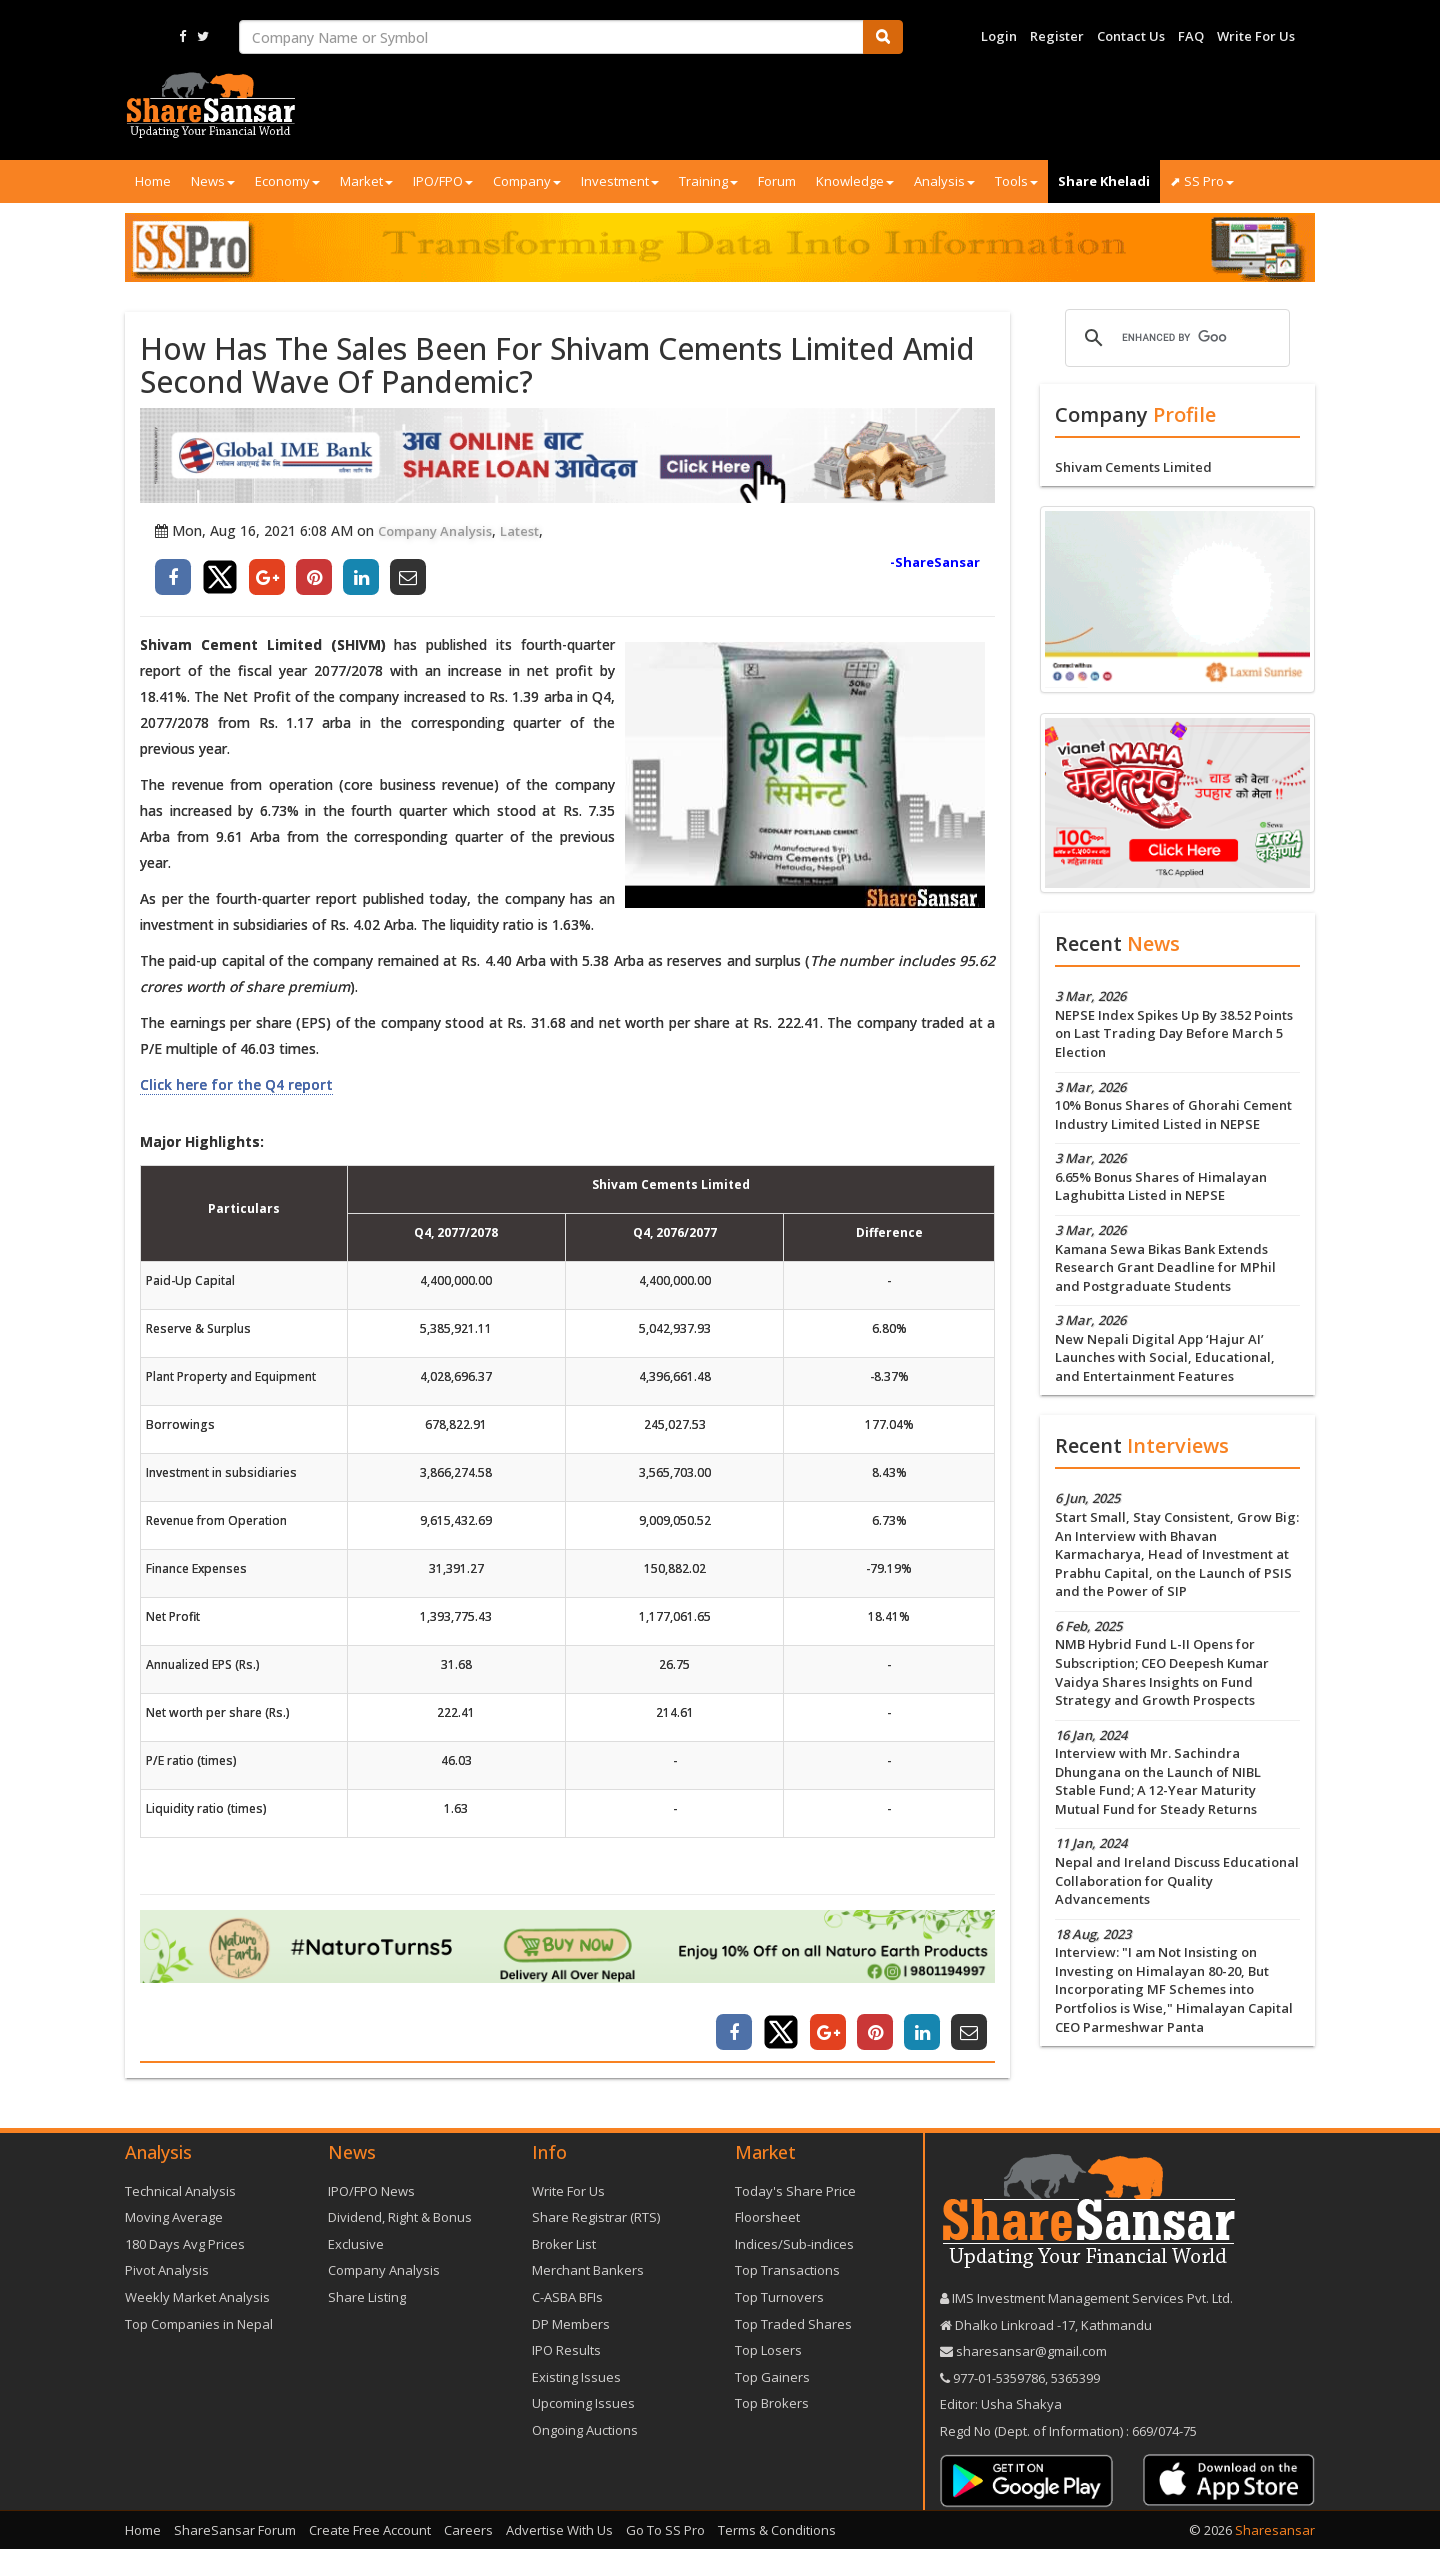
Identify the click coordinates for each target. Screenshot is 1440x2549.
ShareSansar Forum (235, 2530)
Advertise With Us (559, 2530)
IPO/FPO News (371, 2191)
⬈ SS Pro (1202, 181)
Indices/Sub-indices (794, 2244)
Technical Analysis (180, 2191)
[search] (1174, 338)
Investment (620, 181)
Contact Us (1131, 36)
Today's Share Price (795, 2191)
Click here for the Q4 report (236, 1084)
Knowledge (855, 181)
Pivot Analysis (167, 2270)
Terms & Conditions (777, 2530)
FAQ (1191, 36)
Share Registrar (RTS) (596, 2217)
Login (999, 36)
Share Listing (367, 2297)
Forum (777, 181)
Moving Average (174, 2217)
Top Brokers (772, 2403)
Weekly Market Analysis (197, 2297)
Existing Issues (576, 2377)
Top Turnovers (779, 2297)
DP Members (571, 2324)
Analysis (944, 181)
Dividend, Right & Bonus (400, 2217)
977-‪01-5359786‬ (999, 2378)
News (213, 181)
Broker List (564, 2244)
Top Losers (768, 2350)
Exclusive (356, 2244)
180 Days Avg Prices (185, 2244)
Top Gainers (772, 2377)
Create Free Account (370, 2530)
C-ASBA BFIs (567, 2297)
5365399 (1074, 2378)
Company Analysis (435, 531)
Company (527, 181)
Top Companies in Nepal (199, 2324)
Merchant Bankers (588, 2270)
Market (366, 181)
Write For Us (1256, 36)
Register (1057, 36)
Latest (519, 531)
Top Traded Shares (793, 2324)
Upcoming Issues (583, 2403)
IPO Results (566, 2350)
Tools (1016, 181)
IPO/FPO (443, 181)
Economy (287, 181)
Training (708, 181)
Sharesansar (1275, 2530)
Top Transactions (787, 2270)
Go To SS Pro (665, 2530)
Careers (468, 2530)
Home (153, 181)
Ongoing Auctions (585, 2430)
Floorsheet (767, 2217)
